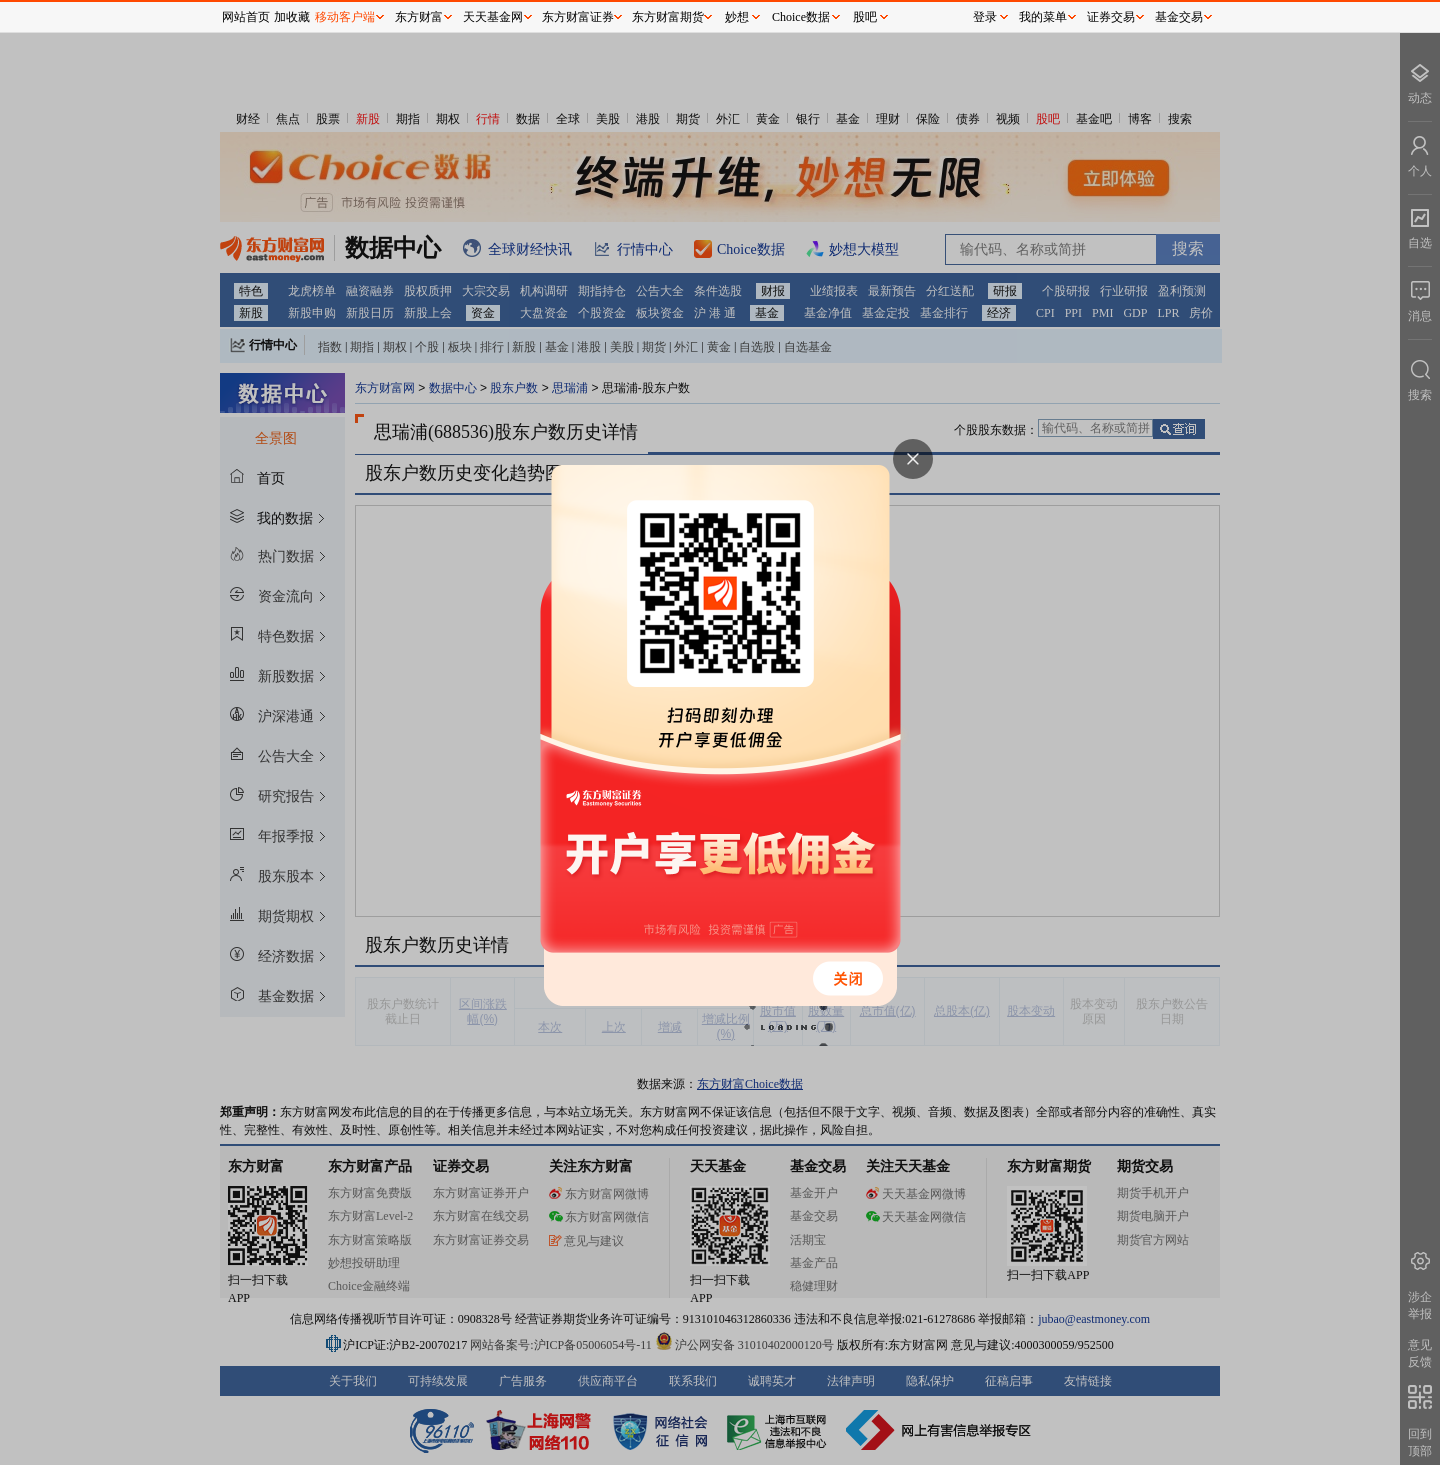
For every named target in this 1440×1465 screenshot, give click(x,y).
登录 (985, 17)
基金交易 (1179, 17)
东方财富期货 (668, 17)
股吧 (865, 17)
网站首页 (246, 17)
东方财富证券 (578, 17)
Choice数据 (801, 17)
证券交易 (1111, 17)
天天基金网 (493, 17)
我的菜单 (1043, 17)
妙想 (737, 17)
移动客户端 (345, 17)
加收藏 (292, 17)
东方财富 (419, 17)
